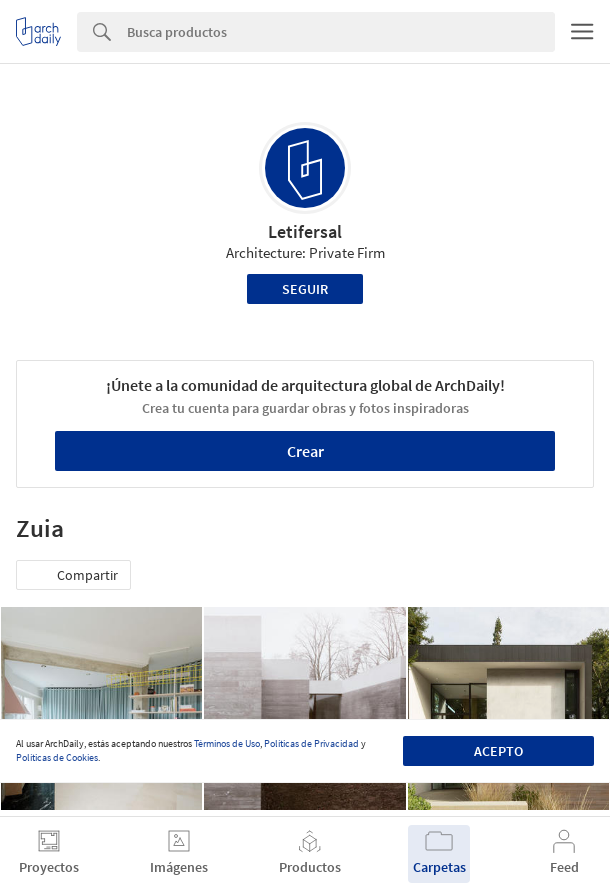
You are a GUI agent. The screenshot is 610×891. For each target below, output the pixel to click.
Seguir (305, 289)
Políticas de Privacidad (311, 743)
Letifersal (305, 231)
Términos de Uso (227, 743)
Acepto (498, 751)
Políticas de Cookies (57, 757)
